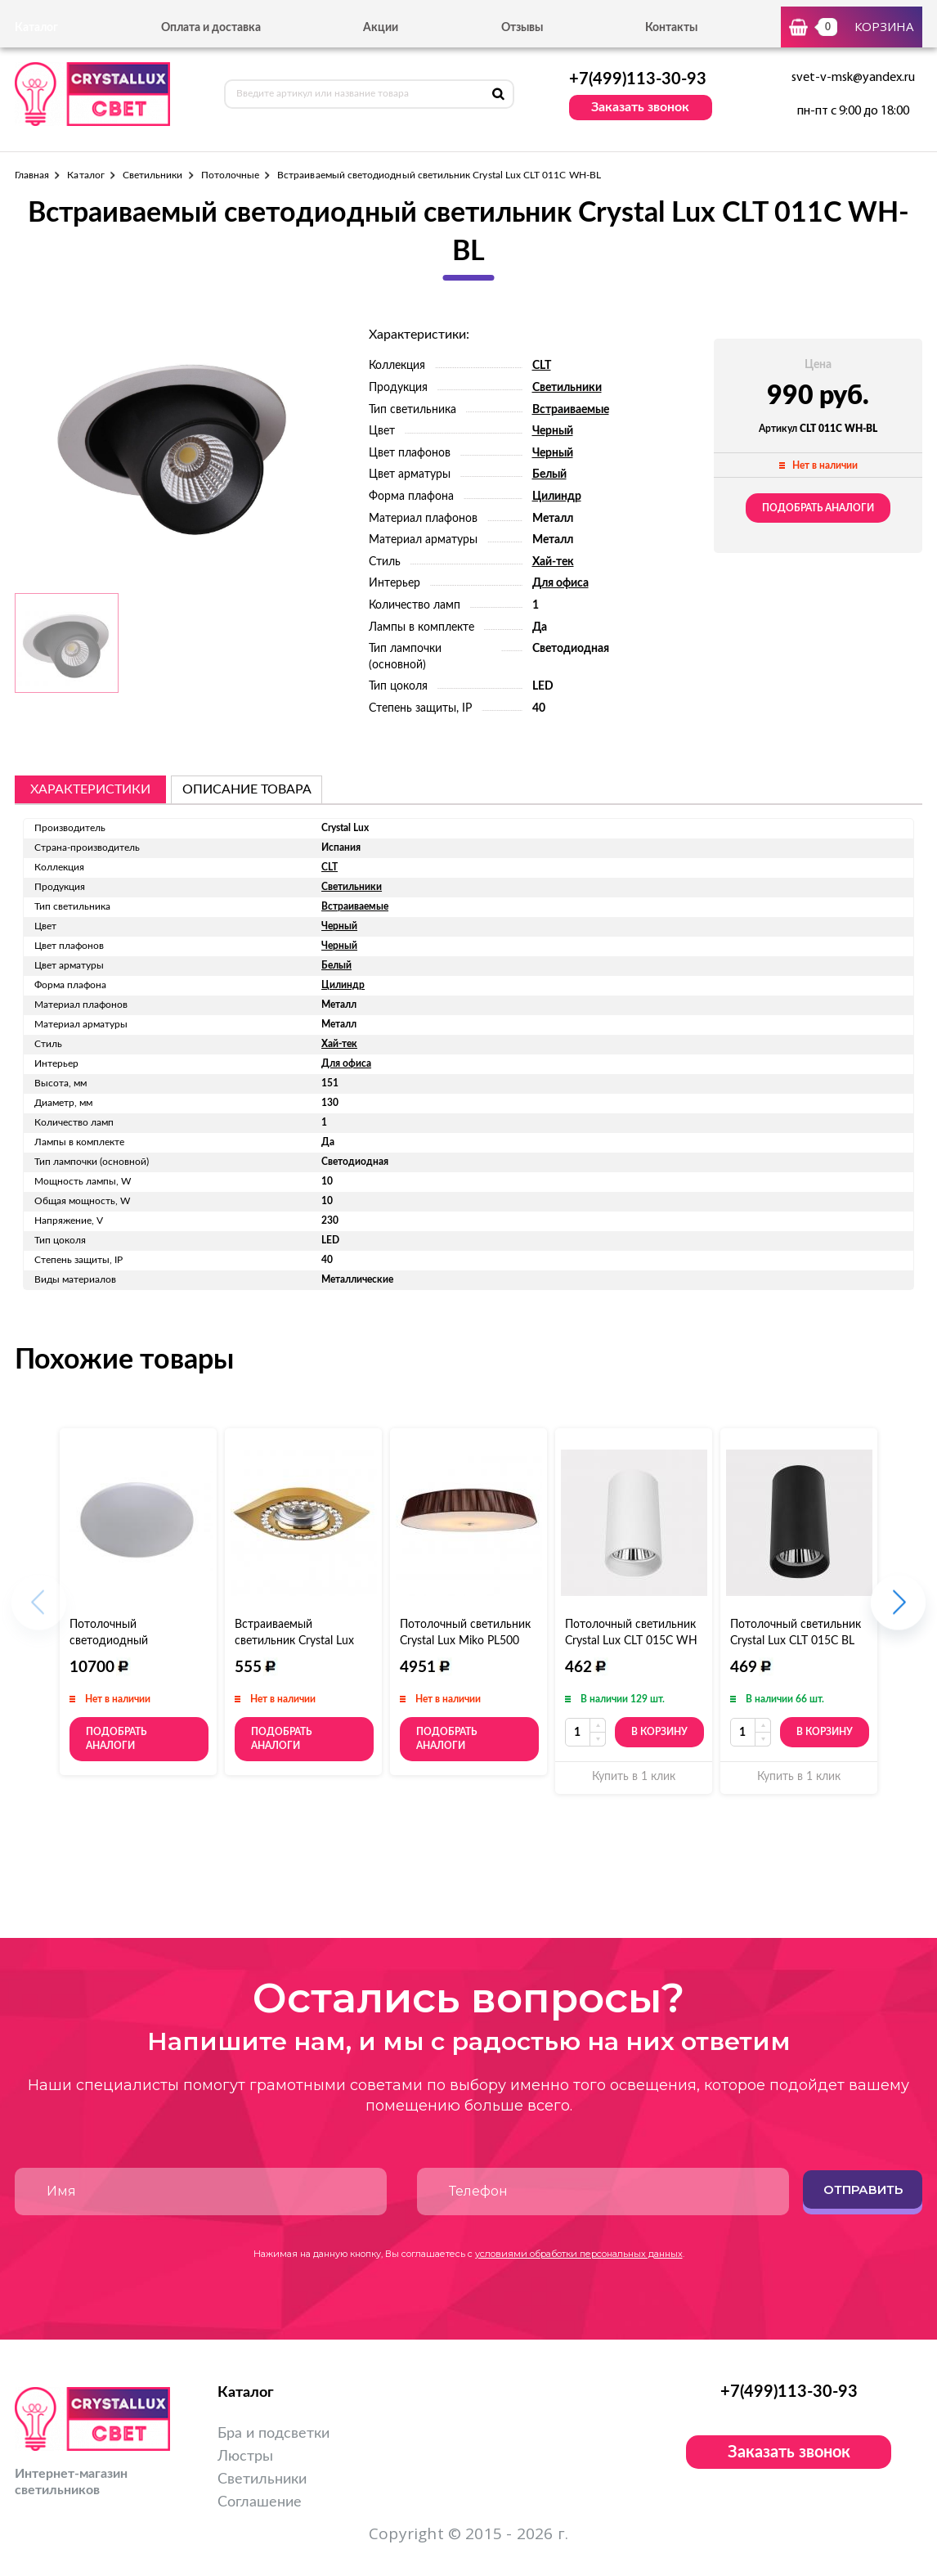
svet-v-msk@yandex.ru (853, 77)
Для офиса (560, 583)
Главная (32, 175)
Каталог (85, 175)
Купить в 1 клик (633, 1777)
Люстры (245, 2456)
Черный (552, 431)
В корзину (659, 1732)
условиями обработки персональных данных (579, 2253)
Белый (549, 474)
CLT (541, 365)
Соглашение (259, 2502)
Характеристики (90, 789)
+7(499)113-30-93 (637, 79)
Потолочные (230, 175)
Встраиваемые (570, 410)
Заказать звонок (640, 107)
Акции (380, 28)
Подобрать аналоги (818, 508)
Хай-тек (553, 562)
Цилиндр (556, 496)
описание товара (247, 789)
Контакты (671, 28)
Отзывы (522, 28)
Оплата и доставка (211, 28)
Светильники (153, 175)
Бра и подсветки (273, 2433)
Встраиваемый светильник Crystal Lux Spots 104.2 (294, 1641)
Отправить (863, 2189)
